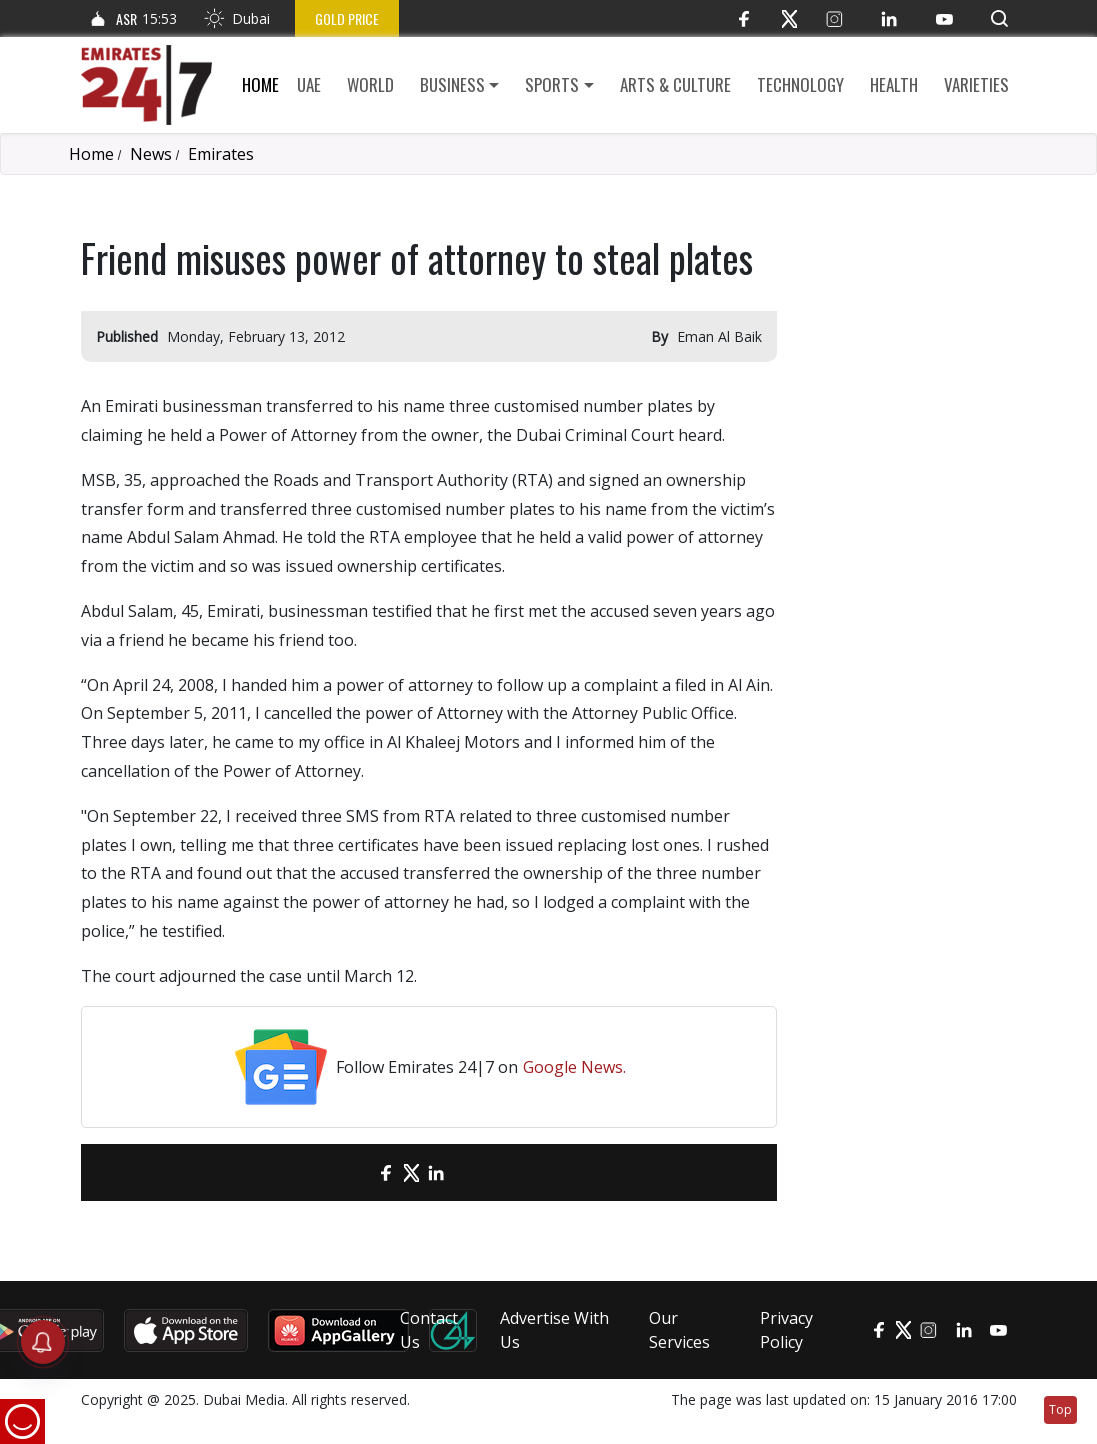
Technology (800, 84)
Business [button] (452, 84)
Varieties (976, 84)
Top (1060, 1409)
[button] (999, 18)
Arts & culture (675, 84)
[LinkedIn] (889, 18)
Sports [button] (552, 84)
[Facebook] (744, 18)
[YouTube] (944, 18)
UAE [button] (309, 84)
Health (894, 84)
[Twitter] (789, 18)
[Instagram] (834, 18)
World (370, 84)
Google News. (574, 1067)
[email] (351, 1172)
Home (260, 84)
